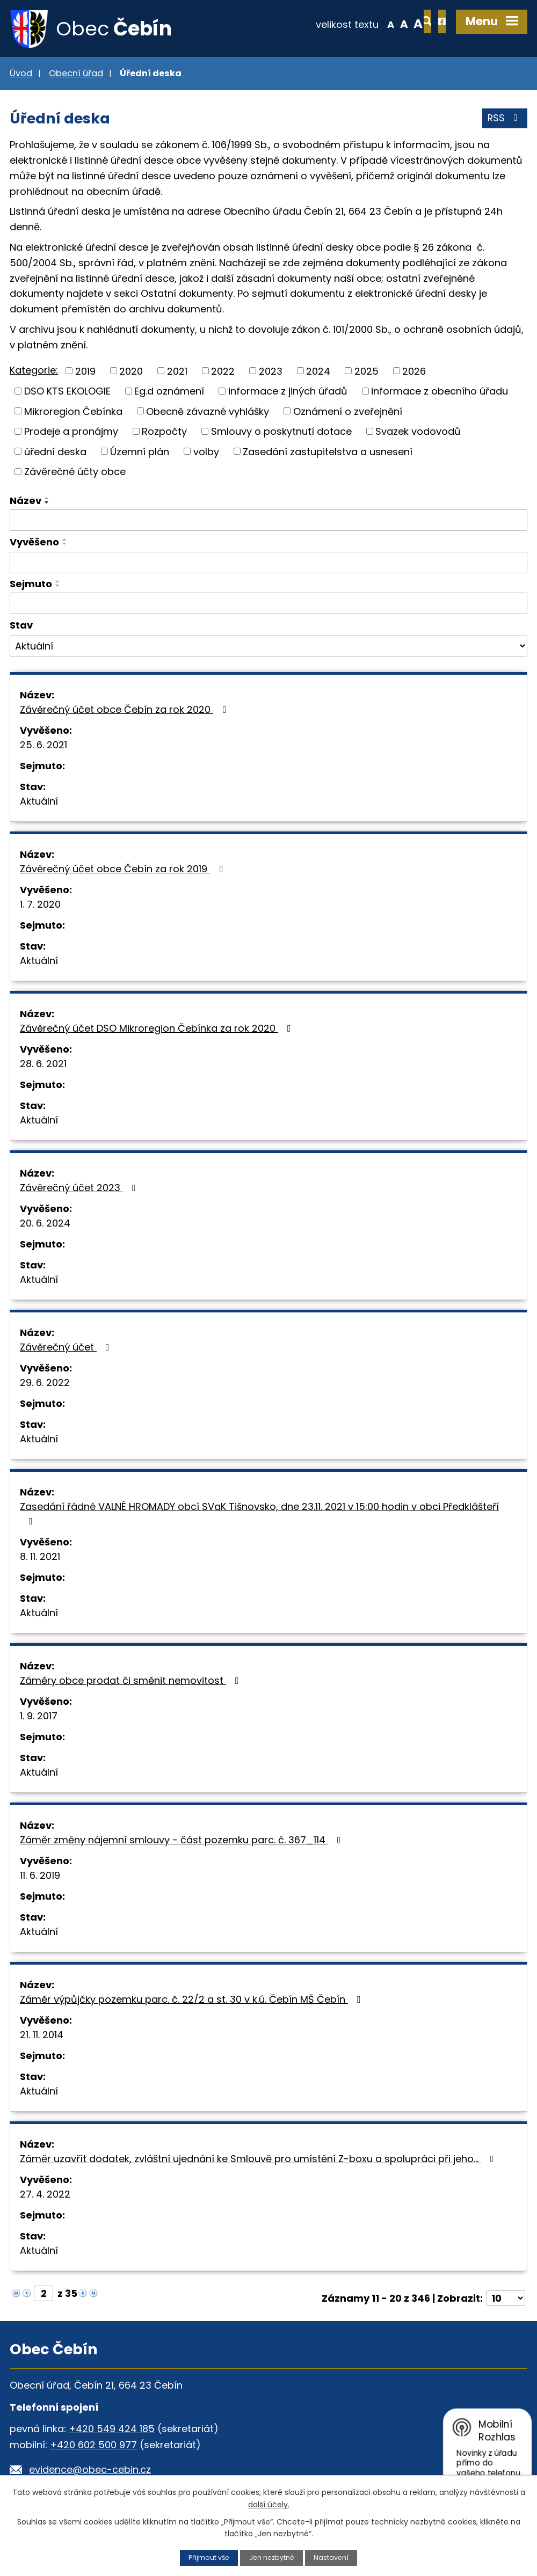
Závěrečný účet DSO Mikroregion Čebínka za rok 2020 (157, 1029)
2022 (223, 372)
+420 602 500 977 (93, 2446)
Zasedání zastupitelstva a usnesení (327, 452)
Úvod (21, 74)
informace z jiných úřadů (287, 392)
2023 (270, 372)
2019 (85, 372)
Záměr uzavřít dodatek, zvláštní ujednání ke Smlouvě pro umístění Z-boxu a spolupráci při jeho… (259, 2159)
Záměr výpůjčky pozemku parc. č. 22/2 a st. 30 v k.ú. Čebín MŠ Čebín (192, 2000)
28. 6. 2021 (43, 1064)
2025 (366, 372)
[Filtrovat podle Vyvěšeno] (268, 564)
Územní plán (139, 452)
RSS (504, 120)
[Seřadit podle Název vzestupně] (47, 499)
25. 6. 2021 (43, 746)
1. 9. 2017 (38, 1717)
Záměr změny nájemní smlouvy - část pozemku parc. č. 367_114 (182, 1841)
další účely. (268, 2504)
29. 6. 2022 (45, 1383)
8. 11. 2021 (40, 1557)
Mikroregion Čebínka (73, 412)
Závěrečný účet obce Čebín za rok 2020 (125, 710)
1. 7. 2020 (40, 905)
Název (25, 501)
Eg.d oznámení (169, 392)
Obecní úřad (76, 74)
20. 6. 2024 (45, 1224)
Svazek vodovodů (418, 432)
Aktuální (39, 802)
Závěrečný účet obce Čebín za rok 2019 (123, 870)
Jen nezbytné (272, 2557)
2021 (177, 372)
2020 (131, 372)
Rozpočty (164, 432)
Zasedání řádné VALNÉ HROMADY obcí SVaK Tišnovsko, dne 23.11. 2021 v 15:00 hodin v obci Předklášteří (259, 1514)
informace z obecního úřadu (439, 392)
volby (206, 452)
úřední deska (55, 452)
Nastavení (332, 2557)
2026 (414, 372)
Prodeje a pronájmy (71, 432)
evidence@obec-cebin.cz (90, 2471)
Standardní (368, 23)
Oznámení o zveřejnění (347, 412)
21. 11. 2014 (41, 2035)
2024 (318, 372)
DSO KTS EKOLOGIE (67, 392)
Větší (382, 23)
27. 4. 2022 (45, 2195)
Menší (354, 23)
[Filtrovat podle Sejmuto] (268, 605)
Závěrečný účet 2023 (80, 1188)
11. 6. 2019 (40, 1876)
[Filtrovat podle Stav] (268, 647)
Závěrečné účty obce (75, 472)
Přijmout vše (208, 2557)
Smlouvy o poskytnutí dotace (281, 432)
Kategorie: (34, 371)
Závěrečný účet (67, 1348)
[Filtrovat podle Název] (268, 521)
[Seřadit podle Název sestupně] (47, 503)
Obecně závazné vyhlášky (207, 412)
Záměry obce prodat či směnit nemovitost (131, 1681)
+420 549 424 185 (112, 2430)
